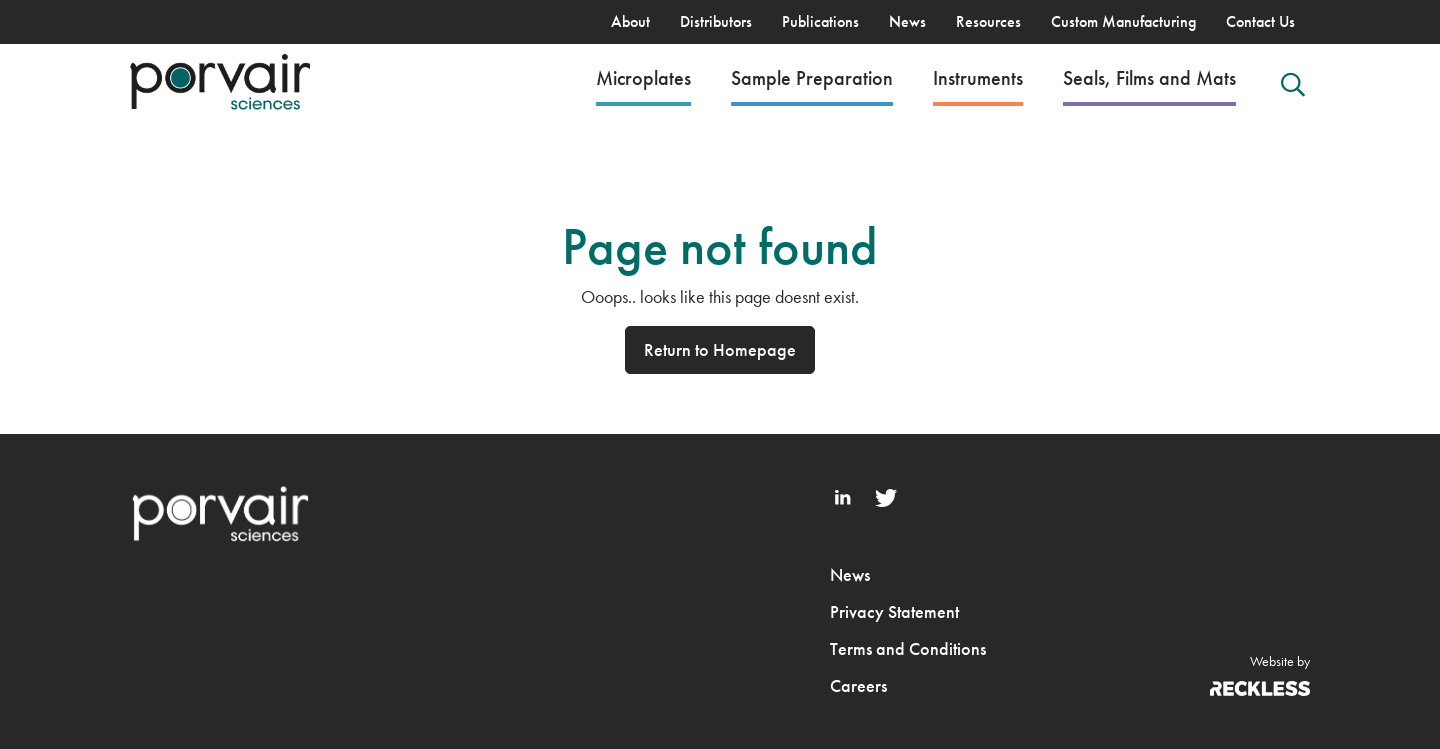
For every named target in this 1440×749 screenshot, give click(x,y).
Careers (858, 685)
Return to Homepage (720, 349)
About (630, 21)
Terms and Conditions (908, 648)
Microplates (643, 78)
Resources (988, 21)
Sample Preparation (812, 78)
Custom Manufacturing (1123, 21)
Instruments (978, 78)
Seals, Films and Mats (1149, 78)
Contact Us (1260, 21)
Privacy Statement (894, 611)
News (907, 21)
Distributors (716, 21)
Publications (820, 21)
